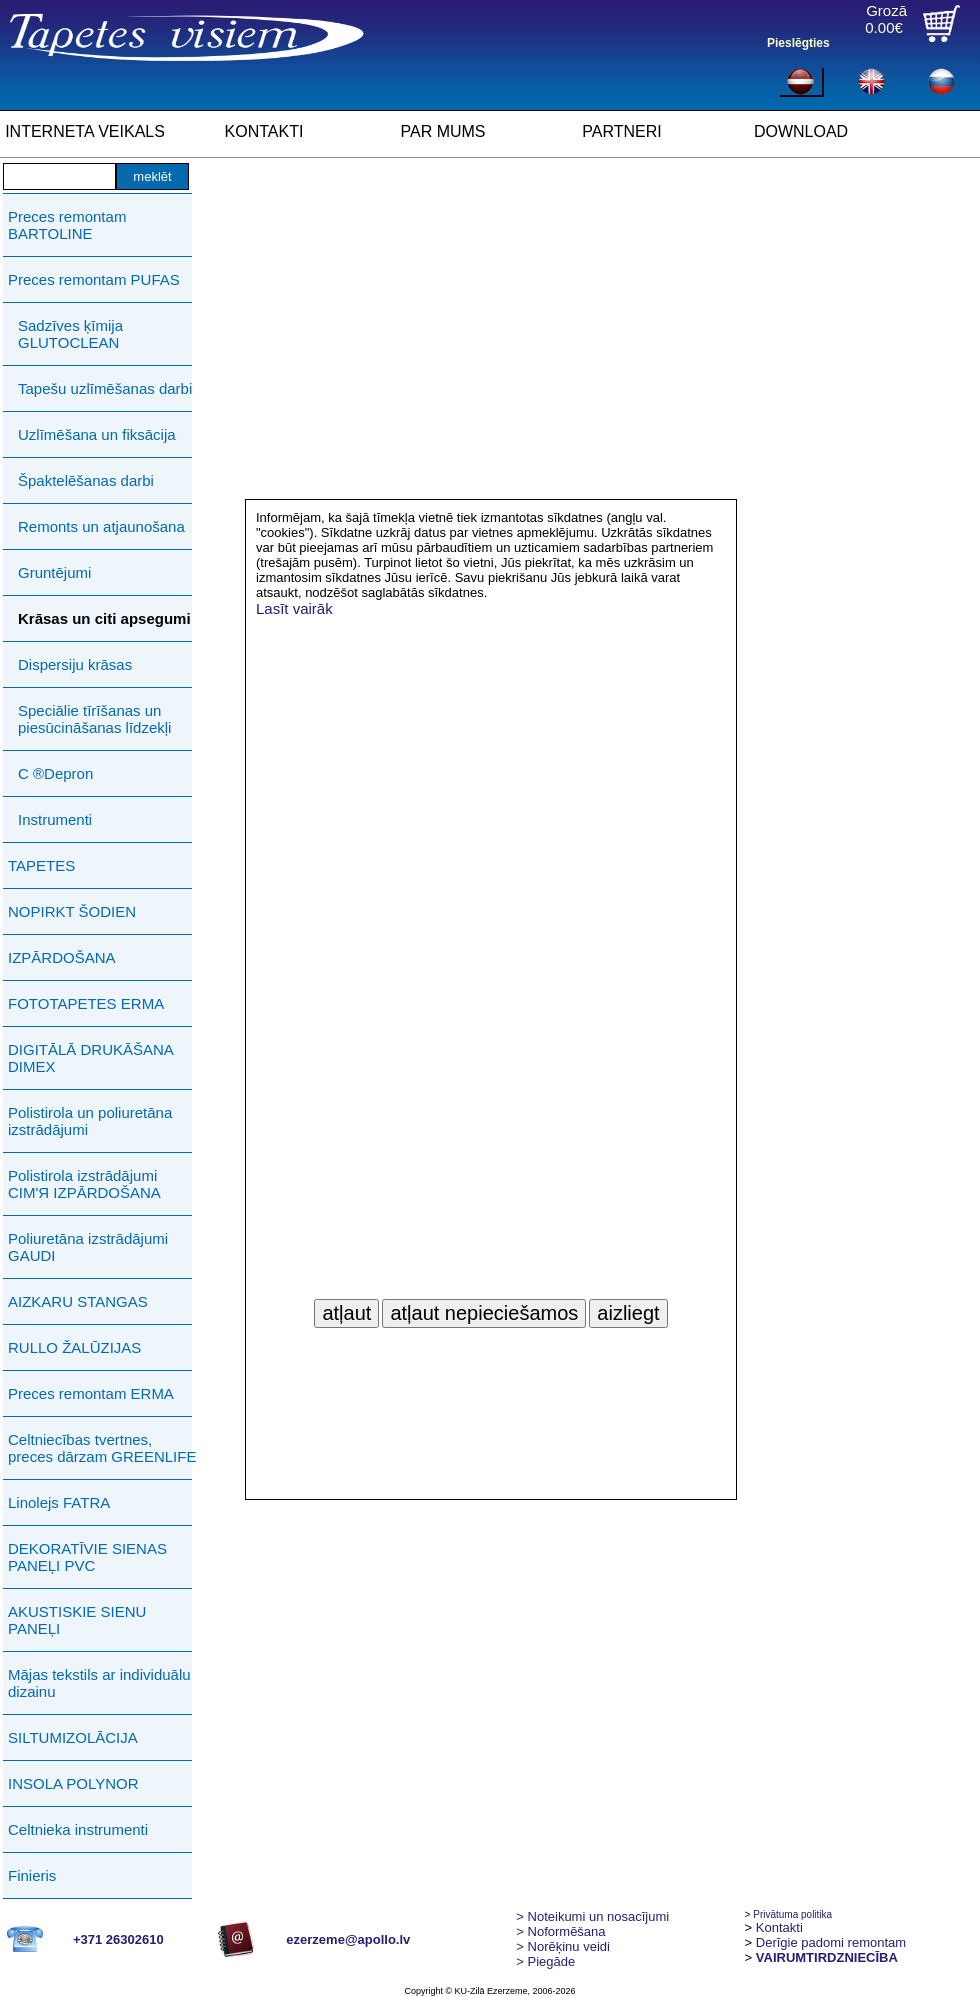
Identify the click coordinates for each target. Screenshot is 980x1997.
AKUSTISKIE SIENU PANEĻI (77, 1620)
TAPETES (41, 865)
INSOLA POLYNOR (73, 1783)
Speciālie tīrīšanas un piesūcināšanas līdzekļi (94, 719)
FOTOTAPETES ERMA (86, 1003)
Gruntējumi (54, 572)
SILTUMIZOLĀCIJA (73, 1737)
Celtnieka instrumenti (78, 1829)
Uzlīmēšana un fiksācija (97, 434)
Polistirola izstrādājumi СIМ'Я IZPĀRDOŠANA (84, 1184)
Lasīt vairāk (294, 608)
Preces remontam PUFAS (94, 279)
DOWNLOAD (801, 131)
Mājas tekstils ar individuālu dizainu (99, 1683)
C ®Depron (55, 773)
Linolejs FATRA (59, 1502)
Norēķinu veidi (563, 1946)
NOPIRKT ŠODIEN (72, 911)
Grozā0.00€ (886, 19)
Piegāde (545, 1961)
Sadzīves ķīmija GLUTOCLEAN (70, 334)
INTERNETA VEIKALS (85, 131)
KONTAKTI (264, 131)
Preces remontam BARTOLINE (67, 225)
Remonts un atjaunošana (101, 526)
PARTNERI (621, 131)
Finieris (32, 1875)
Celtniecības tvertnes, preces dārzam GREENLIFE (102, 1448)
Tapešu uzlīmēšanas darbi (105, 388)
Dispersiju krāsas (75, 664)
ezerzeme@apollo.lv (348, 1939)
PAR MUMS (442, 131)
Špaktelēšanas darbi (86, 480)
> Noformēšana (560, 1931)
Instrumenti (55, 819)
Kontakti (779, 1927)
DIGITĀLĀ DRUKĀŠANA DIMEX (90, 1058)
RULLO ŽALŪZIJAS (74, 1347)
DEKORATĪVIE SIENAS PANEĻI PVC (87, 1557)
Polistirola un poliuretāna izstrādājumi (90, 1121)
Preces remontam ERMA (91, 1393)
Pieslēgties (798, 43)
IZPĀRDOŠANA (62, 957)
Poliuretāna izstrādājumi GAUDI (88, 1247)
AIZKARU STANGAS (78, 1301)
